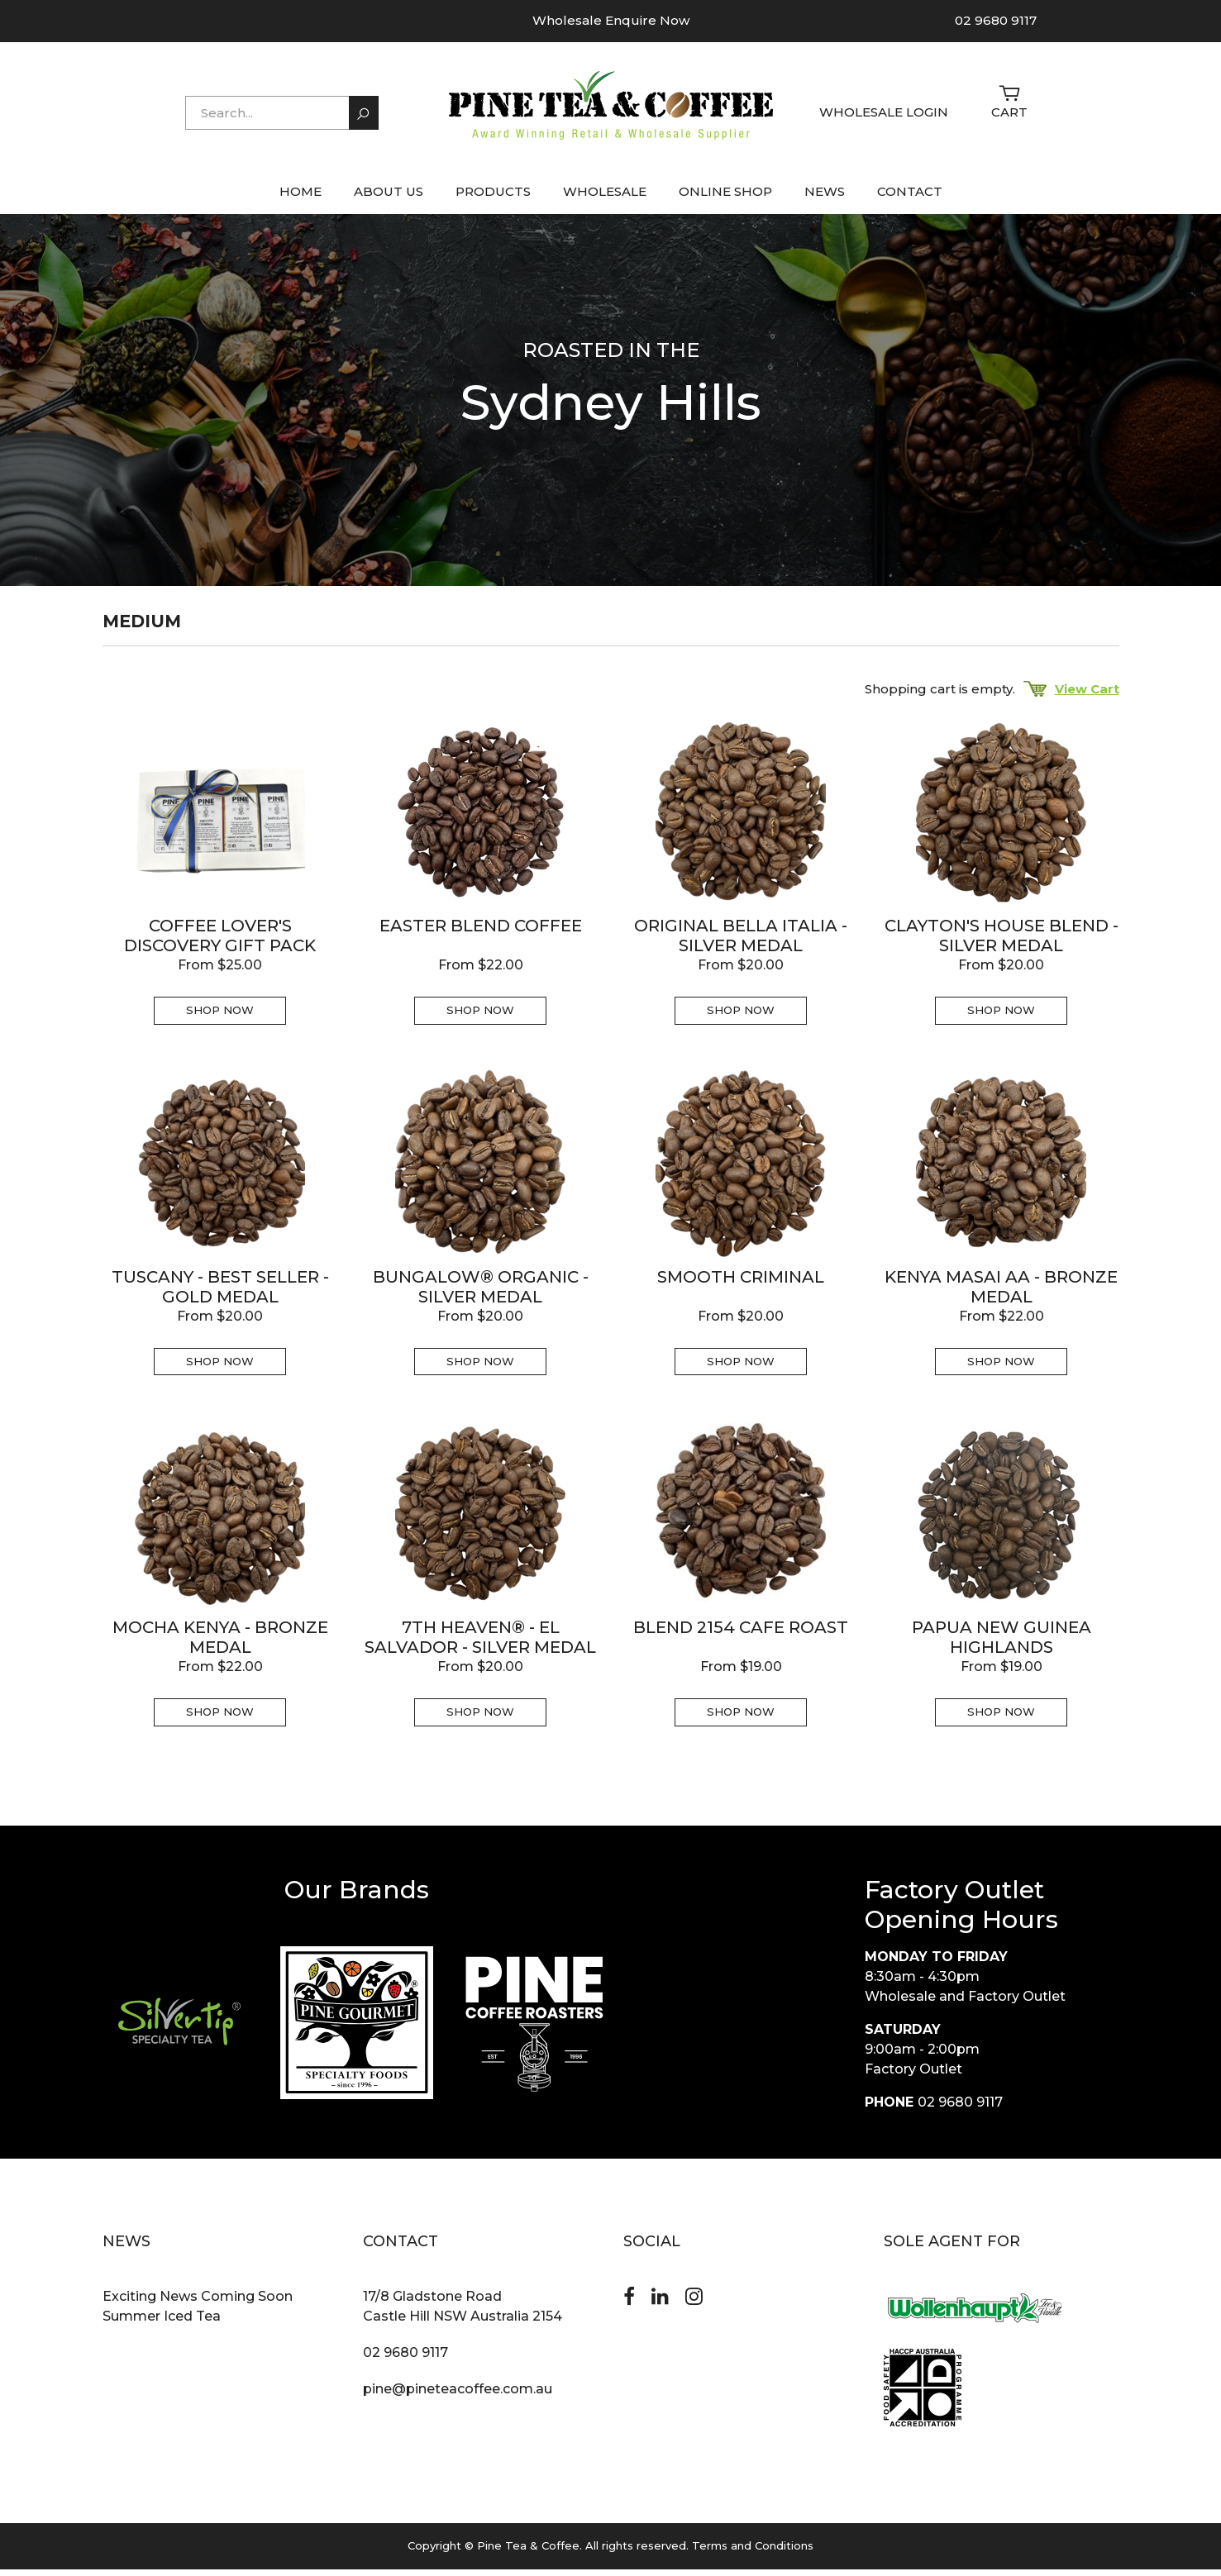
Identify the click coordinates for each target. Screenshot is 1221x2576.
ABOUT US (388, 199)
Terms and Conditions (752, 2552)
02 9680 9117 (996, 20)
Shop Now (220, 1017)
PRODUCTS (493, 199)
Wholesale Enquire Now (610, 20)
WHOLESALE (604, 199)
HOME (300, 199)
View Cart (1071, 696)
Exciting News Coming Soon (198, 2304)
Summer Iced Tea (162, 2323)
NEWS (824, 199)
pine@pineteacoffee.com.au (457, 2396)
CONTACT (909, 199)
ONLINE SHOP (725, 199)
